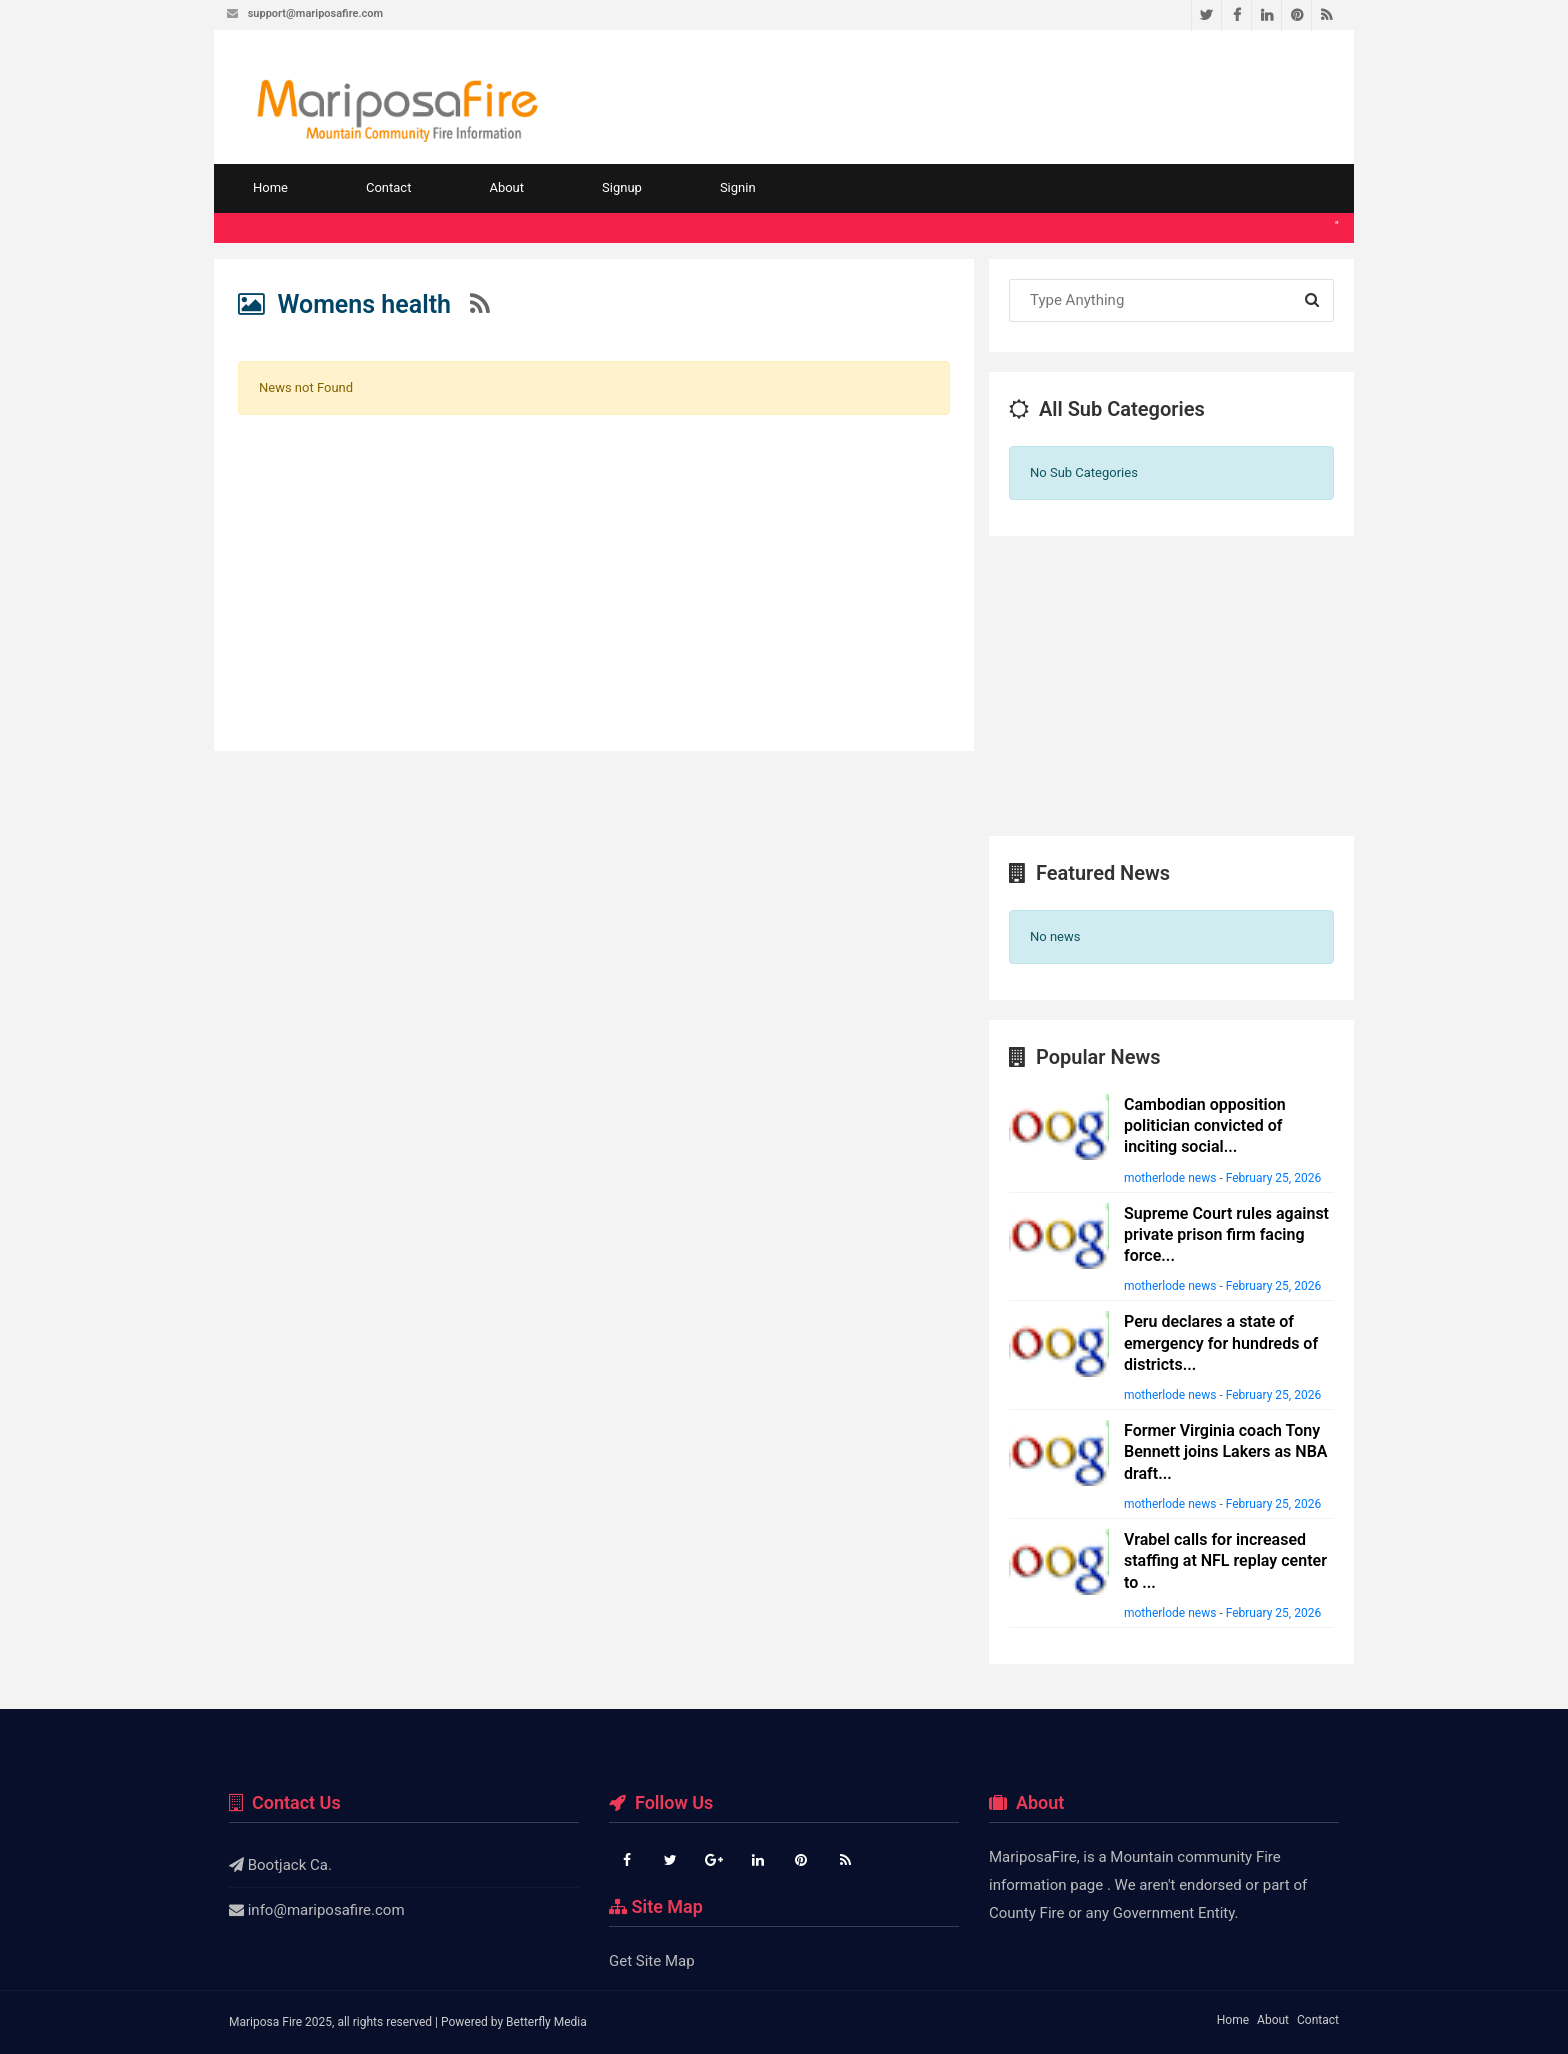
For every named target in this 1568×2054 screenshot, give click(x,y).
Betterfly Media (546, 2022)
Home (270, 187)
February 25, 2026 (1273, 1178)
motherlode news (1170, 1178)
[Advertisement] (594, 571)
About (506, 187)
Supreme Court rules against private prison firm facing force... (1226, 1235)
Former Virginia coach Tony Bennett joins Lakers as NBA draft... (1225, 1452)
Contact (388, 187)
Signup (622, 187)
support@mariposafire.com (315, 13)
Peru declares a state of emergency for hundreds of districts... (1221, 1343)
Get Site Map (652, 1961)
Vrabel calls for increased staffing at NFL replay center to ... (1225, 1561)
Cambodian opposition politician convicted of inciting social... (1205, 1126)
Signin (738, 187)
